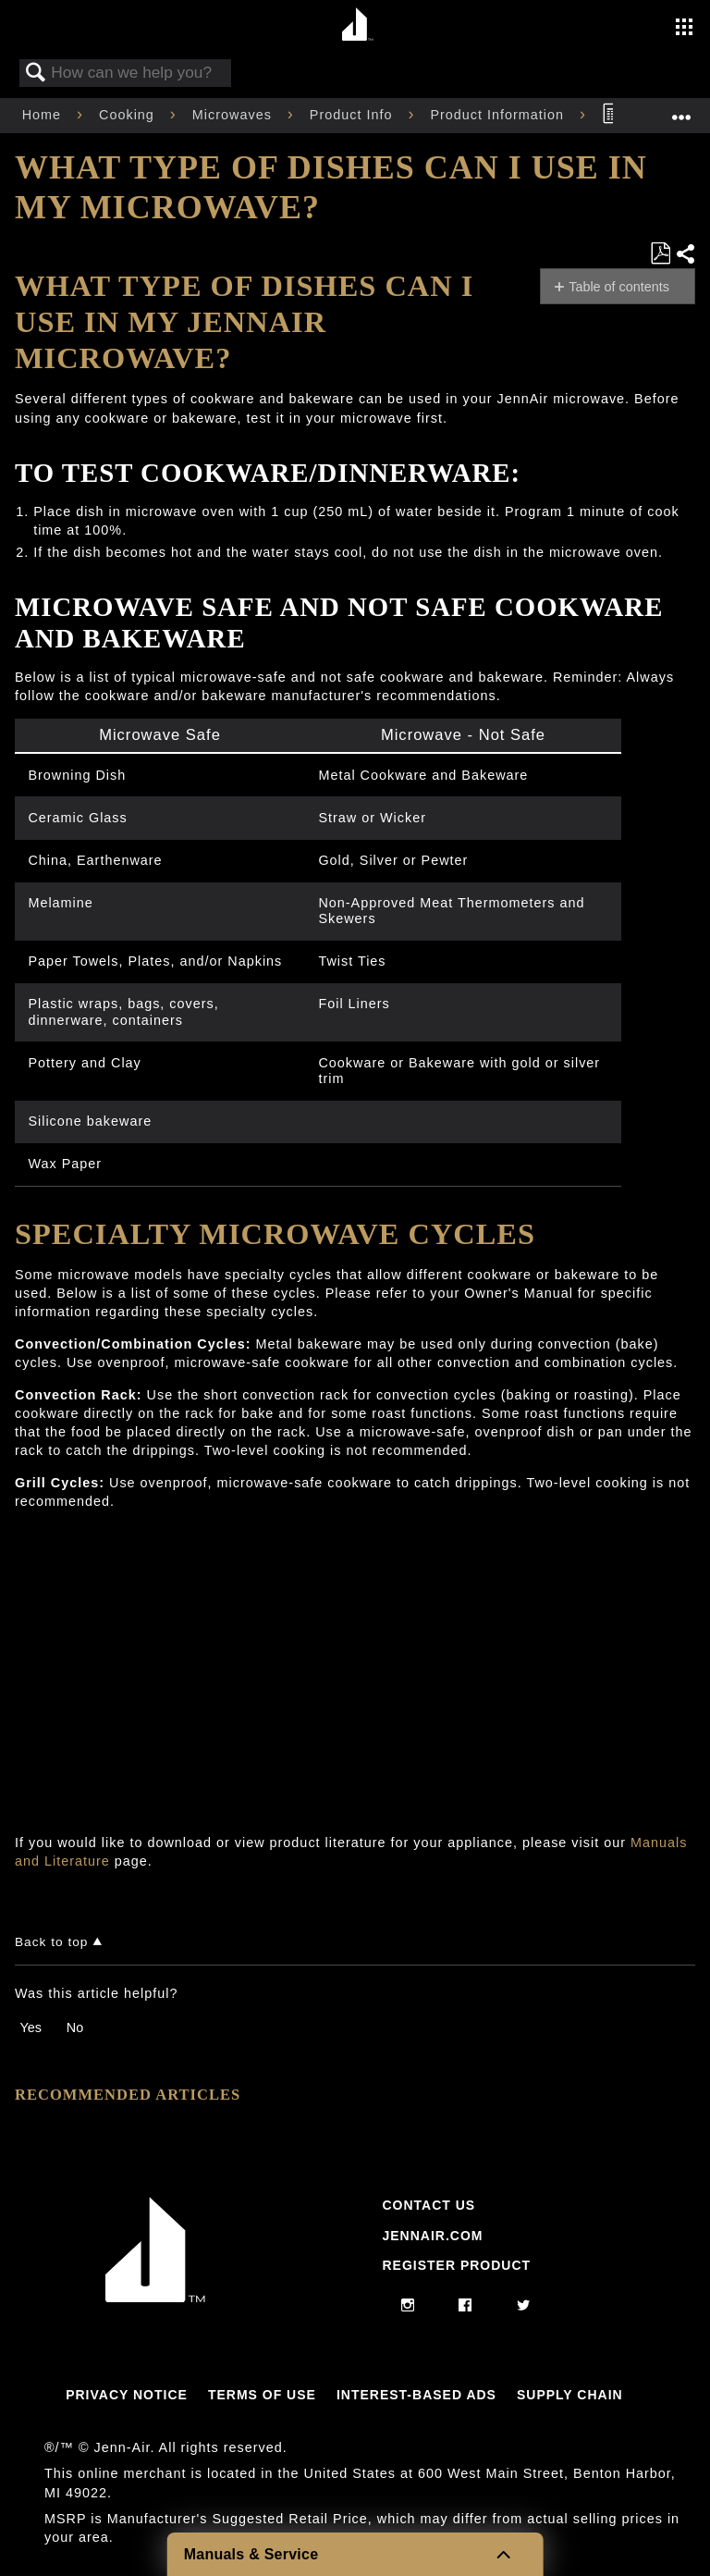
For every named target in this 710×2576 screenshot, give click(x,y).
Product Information (499, 114)
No (75, 2027)
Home (44, 114)
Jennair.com (432, 2235)
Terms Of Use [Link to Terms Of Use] (262, 2394)
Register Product (456, 2265)
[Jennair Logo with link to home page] (155, 2297)
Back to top (51, 1942)
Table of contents (619, 286)
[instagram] (408, 2306)
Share (685, 254)
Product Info (354, 114)
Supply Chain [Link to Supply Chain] (570, 2394)
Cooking (129, 114)
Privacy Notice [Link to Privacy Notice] (127, 2394)
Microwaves (234, 114)
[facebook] (465, 2306)
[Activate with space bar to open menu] (684, 29)
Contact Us (428, 2205)
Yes (30, 2027)
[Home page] (357, 25)
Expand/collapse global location (681, 109)
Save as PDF (660, 253)
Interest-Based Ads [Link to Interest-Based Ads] (416, 2394)
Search (36, 73)
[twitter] (523, 2306)
